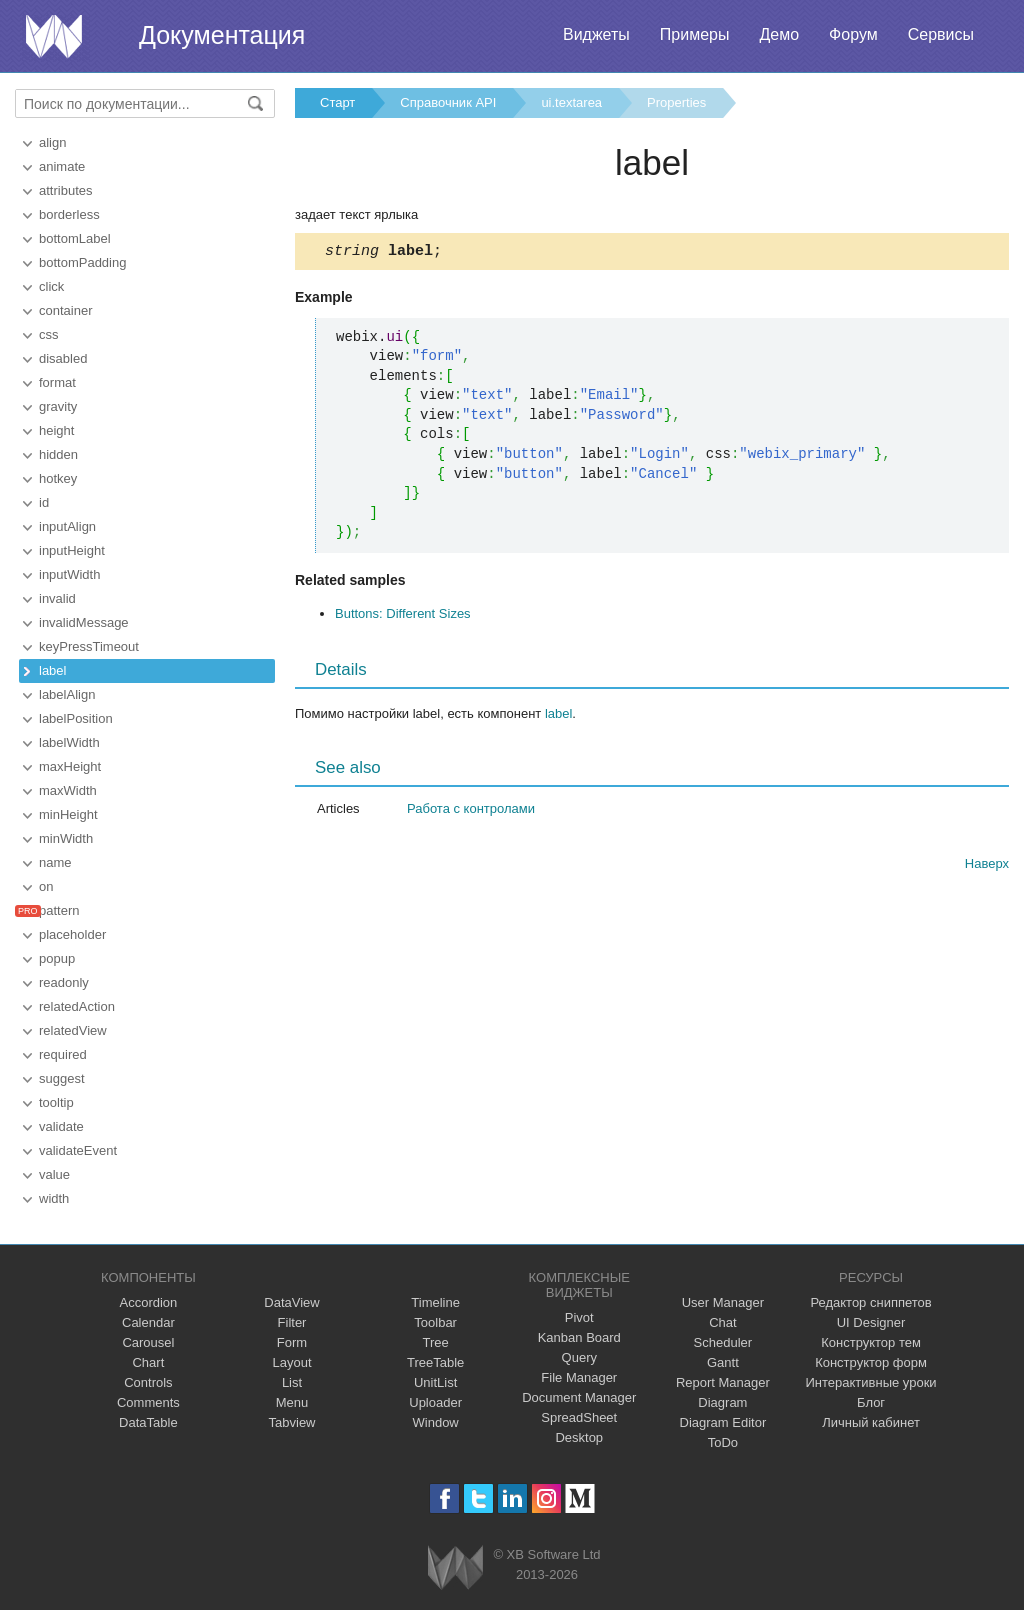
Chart (148, 1362)
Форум (853, 34)
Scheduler (723, 1342)
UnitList (435, 1382)
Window (436, 1422)
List (292, 1382)
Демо (779, 34)
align (52, 142)
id (44, 502)
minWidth (66, 838)
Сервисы (941, 34)
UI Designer (871, 1322)
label (52, 670)
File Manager (579, 1377)
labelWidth (69, 742)
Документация (222, 35)
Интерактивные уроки (871, 1382)
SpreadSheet (579, 1417)
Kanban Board (579, 1337)
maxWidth (68, 790)
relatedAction (77, 1006)
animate (62, 166)
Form (292, 1342)
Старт (337, 102)
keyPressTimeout (89, 646)
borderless (69, 214)
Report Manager (723, 1382)
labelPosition (76, 718)
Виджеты (596, 34)
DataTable (148, 1422)
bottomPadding (82, 262)
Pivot (579, 1317)
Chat (722, 1322)
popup (57, 958)
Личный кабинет (871, 1422)
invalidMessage (84, 622)
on (46, 886)
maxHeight (70, 766)
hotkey (58, 478)
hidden (58, 454)
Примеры (695, 34)
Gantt (723, 1362)
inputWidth (69, 574)
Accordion (148, 1302)
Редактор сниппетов (870, 1302)
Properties (676, 102)
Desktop (579, 1437)
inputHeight (72, 550)
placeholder (72, 934)
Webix (455, 1567)
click (51, 286)
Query (579, 1357)
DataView (291, 1302)
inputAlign (67, 526)
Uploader (435, 1402)
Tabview (292, 1422)
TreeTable (435, 1362)
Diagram (722, 1402)
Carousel (148, 1342)
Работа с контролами (471, 811)
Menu (292, 1402)
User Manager (723, 1302)
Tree (436, 1342)
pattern (59, 910)
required (63, 1054)
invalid (57, 598)
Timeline (435, 1302)
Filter (292, 1322)
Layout (291, 1362)
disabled (63, 358)
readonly (64, 982)
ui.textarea (571, 102)
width (54, 1198)
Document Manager (579, 1397)
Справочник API (448, 102)
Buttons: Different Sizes (403, 616)
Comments (148, 1402)
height (56, 430)
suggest (62, 1078)
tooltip (56, 1102)
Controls (148, 1382)
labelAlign (67, 694)
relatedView (73, 1030)
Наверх (987, 866)
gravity (58, 406)
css (49, 334)
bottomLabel (75, 238)
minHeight (68, 814)
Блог (871, 1402)
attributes (65, 190)
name (55, 862)
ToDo (723, 1442)
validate (61, 1126)
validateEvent (78, 1150)
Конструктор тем (871, 1342)
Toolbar (435, 1322)
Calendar (148, 1322)
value (54, 1174)
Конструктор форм (871, 1362)
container (65, 310)
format (57, 382)
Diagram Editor (723, 1422)
